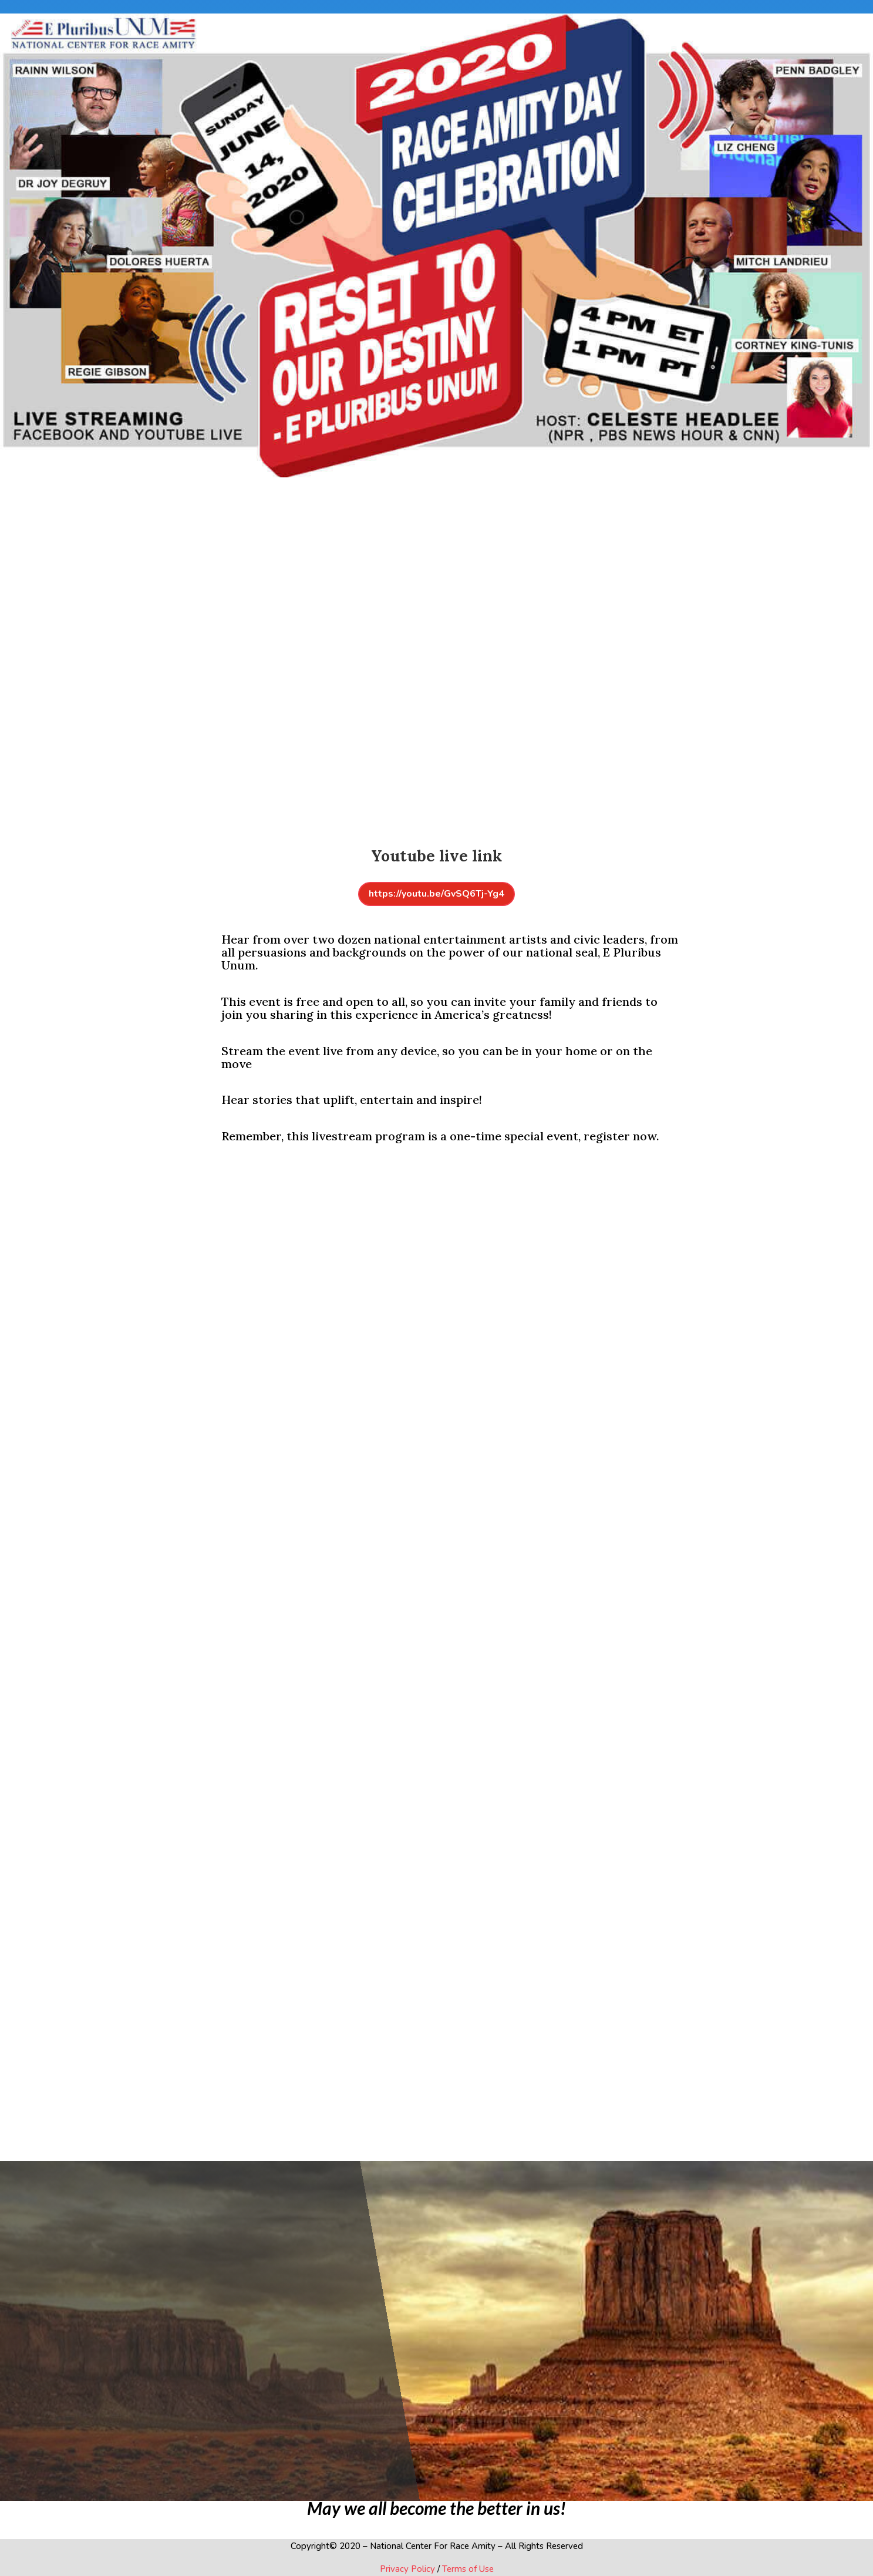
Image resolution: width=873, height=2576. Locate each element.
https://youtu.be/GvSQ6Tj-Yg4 (436, 893)
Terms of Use (467, 2569)
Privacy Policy (407, 2569)
